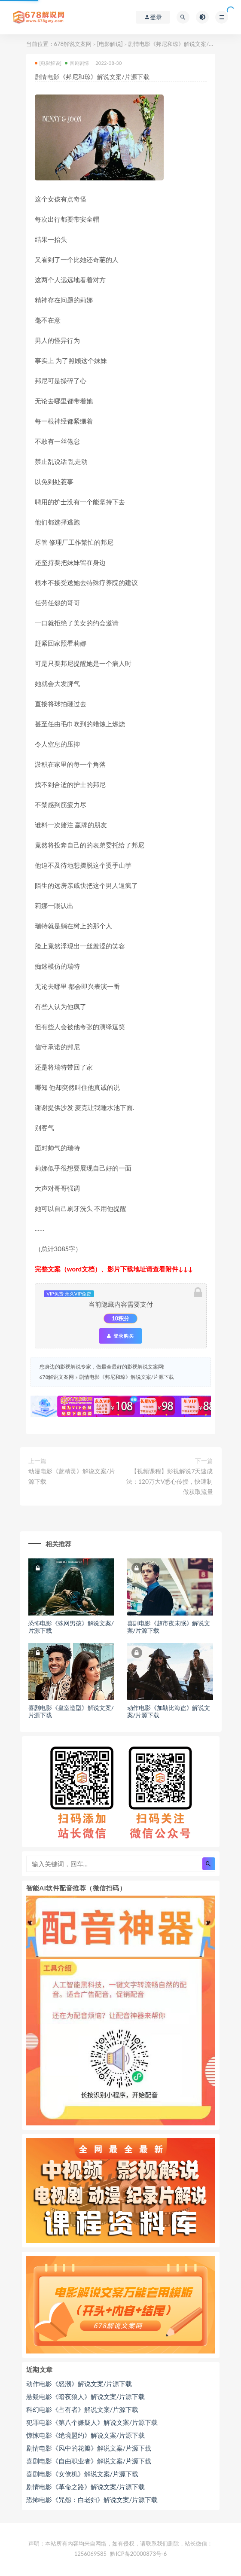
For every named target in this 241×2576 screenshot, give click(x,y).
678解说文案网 (73, 43)
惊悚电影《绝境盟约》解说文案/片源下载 (85, 2435)
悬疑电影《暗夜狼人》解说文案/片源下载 (85, 2396)
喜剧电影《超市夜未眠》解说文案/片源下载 (168, 1626)
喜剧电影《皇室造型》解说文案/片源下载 (71, 1711)
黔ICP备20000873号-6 (138, 2553)
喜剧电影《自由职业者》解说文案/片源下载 (89, 2461)
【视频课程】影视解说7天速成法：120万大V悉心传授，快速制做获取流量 (169, 1481)
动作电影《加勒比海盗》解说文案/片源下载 (168, 1711)
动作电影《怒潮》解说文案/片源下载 (79, 2383)
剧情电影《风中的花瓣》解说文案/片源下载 (89, 2448)
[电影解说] (110, 43)
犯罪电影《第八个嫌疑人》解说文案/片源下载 (92, 2422)
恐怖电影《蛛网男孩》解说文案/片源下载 (71, 1626)
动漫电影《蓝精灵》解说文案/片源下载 (71, 1476)
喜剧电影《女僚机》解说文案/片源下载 (82, 2474)
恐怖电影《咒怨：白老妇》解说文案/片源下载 (92, 2499)
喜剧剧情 (77, 63)
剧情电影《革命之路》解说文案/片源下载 (85, 2487)
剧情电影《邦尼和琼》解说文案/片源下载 (126, 1377)
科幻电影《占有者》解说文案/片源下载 (82, 2409)
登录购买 (120, 1335)
